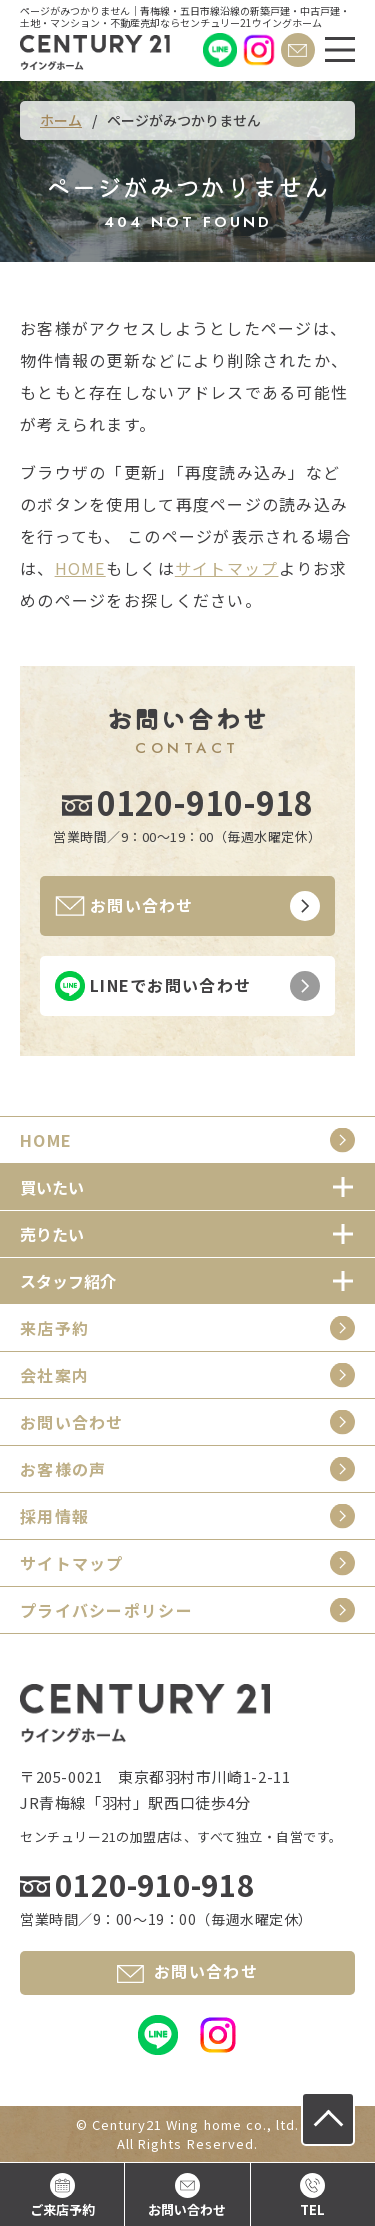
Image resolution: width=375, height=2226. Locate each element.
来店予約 (54, 1328)
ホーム (61, 120)
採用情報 (54, 1516)
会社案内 (54, 1375)
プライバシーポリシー (106, 1610)
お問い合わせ (72, 1422)
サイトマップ (227, 568)
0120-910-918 (205, 802)
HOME (80, 568)
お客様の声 (63, 1469)
